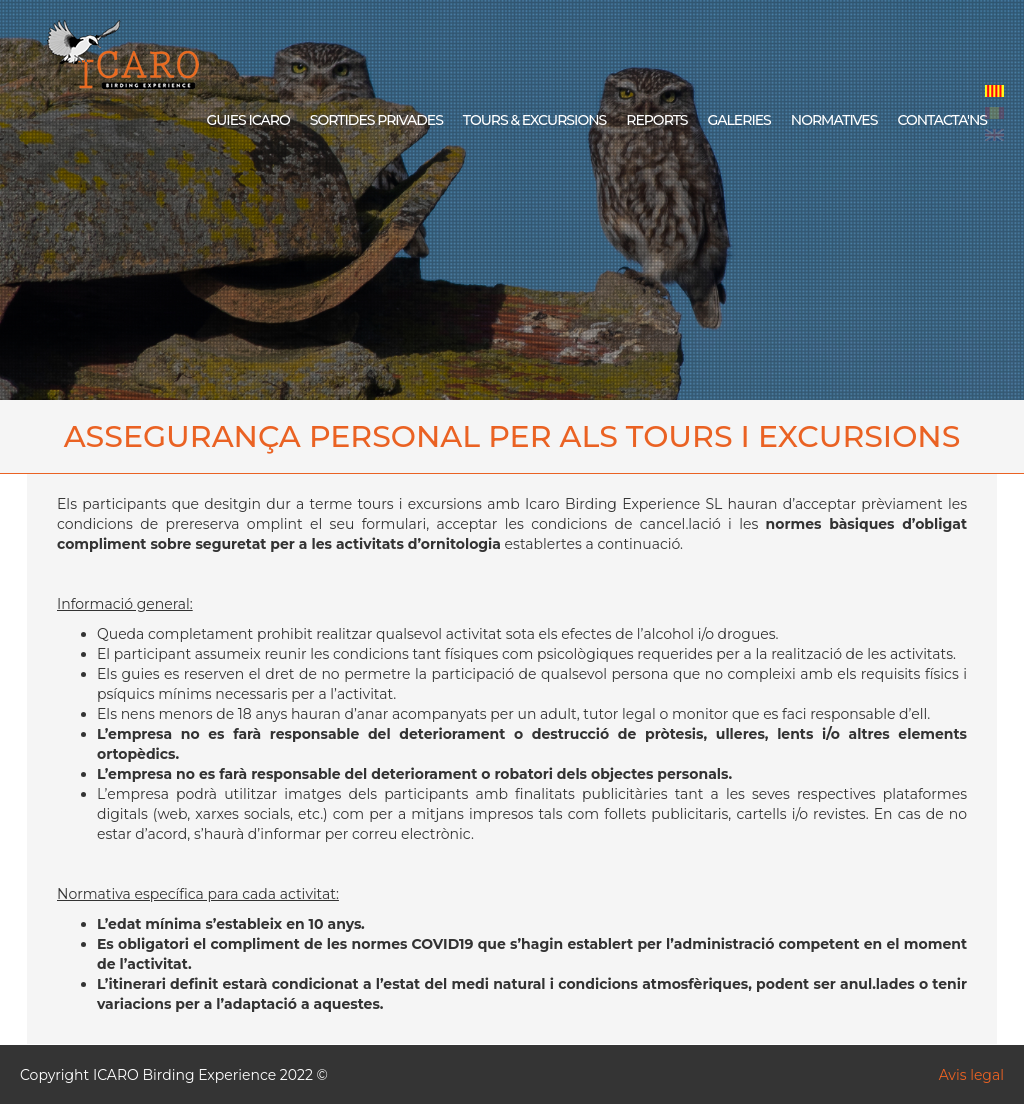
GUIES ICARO (247, 120)
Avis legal (971, 1075)
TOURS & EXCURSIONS (534, 120)
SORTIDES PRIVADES (376, 120)
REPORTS (656, 120)
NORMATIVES (834, 120)
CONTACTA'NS (942, 120)
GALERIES (738, 120)
